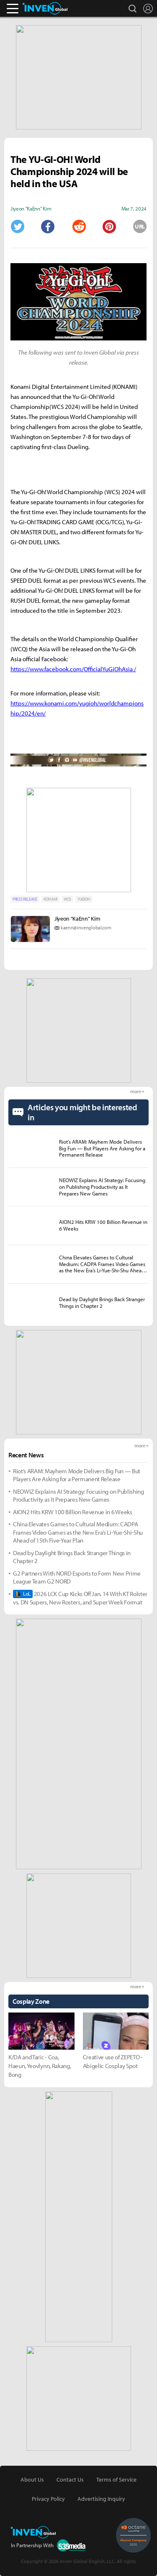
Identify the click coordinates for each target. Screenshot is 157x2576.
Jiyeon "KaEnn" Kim (77, 918)
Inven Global (45, 8)
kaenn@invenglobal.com (86, 927)
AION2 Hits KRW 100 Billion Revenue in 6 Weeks (72, 1512)
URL (140, 226)
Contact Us (70, 2479)
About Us (32, 2479)
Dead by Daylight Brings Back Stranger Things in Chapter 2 (72, 1557)
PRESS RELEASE (25, 899)
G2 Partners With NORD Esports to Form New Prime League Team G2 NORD (77, 1577)
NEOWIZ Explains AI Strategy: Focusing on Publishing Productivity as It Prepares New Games (78, 1495)
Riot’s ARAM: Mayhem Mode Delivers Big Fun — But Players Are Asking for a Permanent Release (76, 1475)
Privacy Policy (48, 2498)
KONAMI (50, 899)
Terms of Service (116, 2479)
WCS (67, 899)
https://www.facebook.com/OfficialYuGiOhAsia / (73, 669)
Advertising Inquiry (101, 2498)
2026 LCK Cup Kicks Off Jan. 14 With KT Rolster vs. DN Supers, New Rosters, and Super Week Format (80, 1598)
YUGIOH (83, 899)
